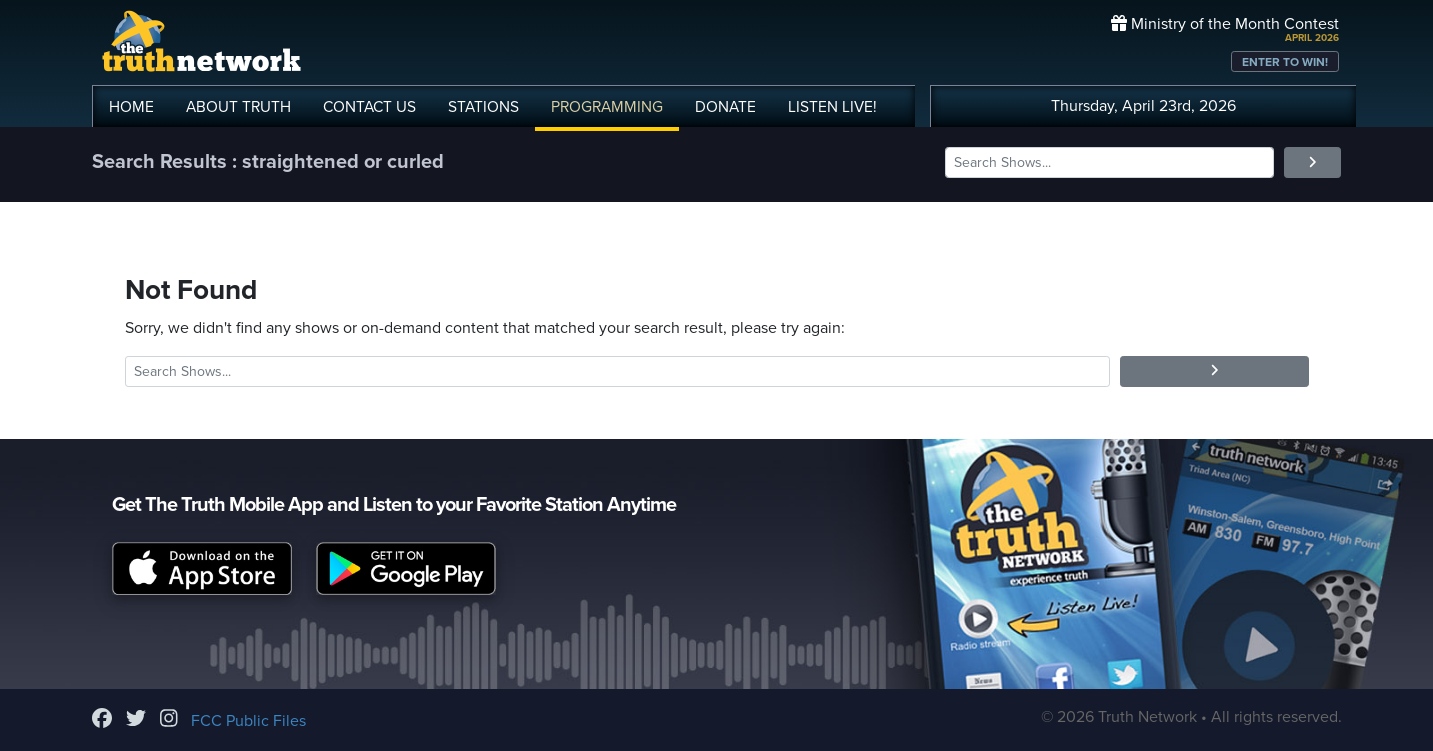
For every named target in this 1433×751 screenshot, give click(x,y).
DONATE (725, 107)
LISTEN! (832, 107)
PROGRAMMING (607, 107)
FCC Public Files (248, 721)
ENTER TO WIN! (1285, 62)
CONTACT (369, 107)
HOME (131, 107)
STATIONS (483, 107)
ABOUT (238, 107)
